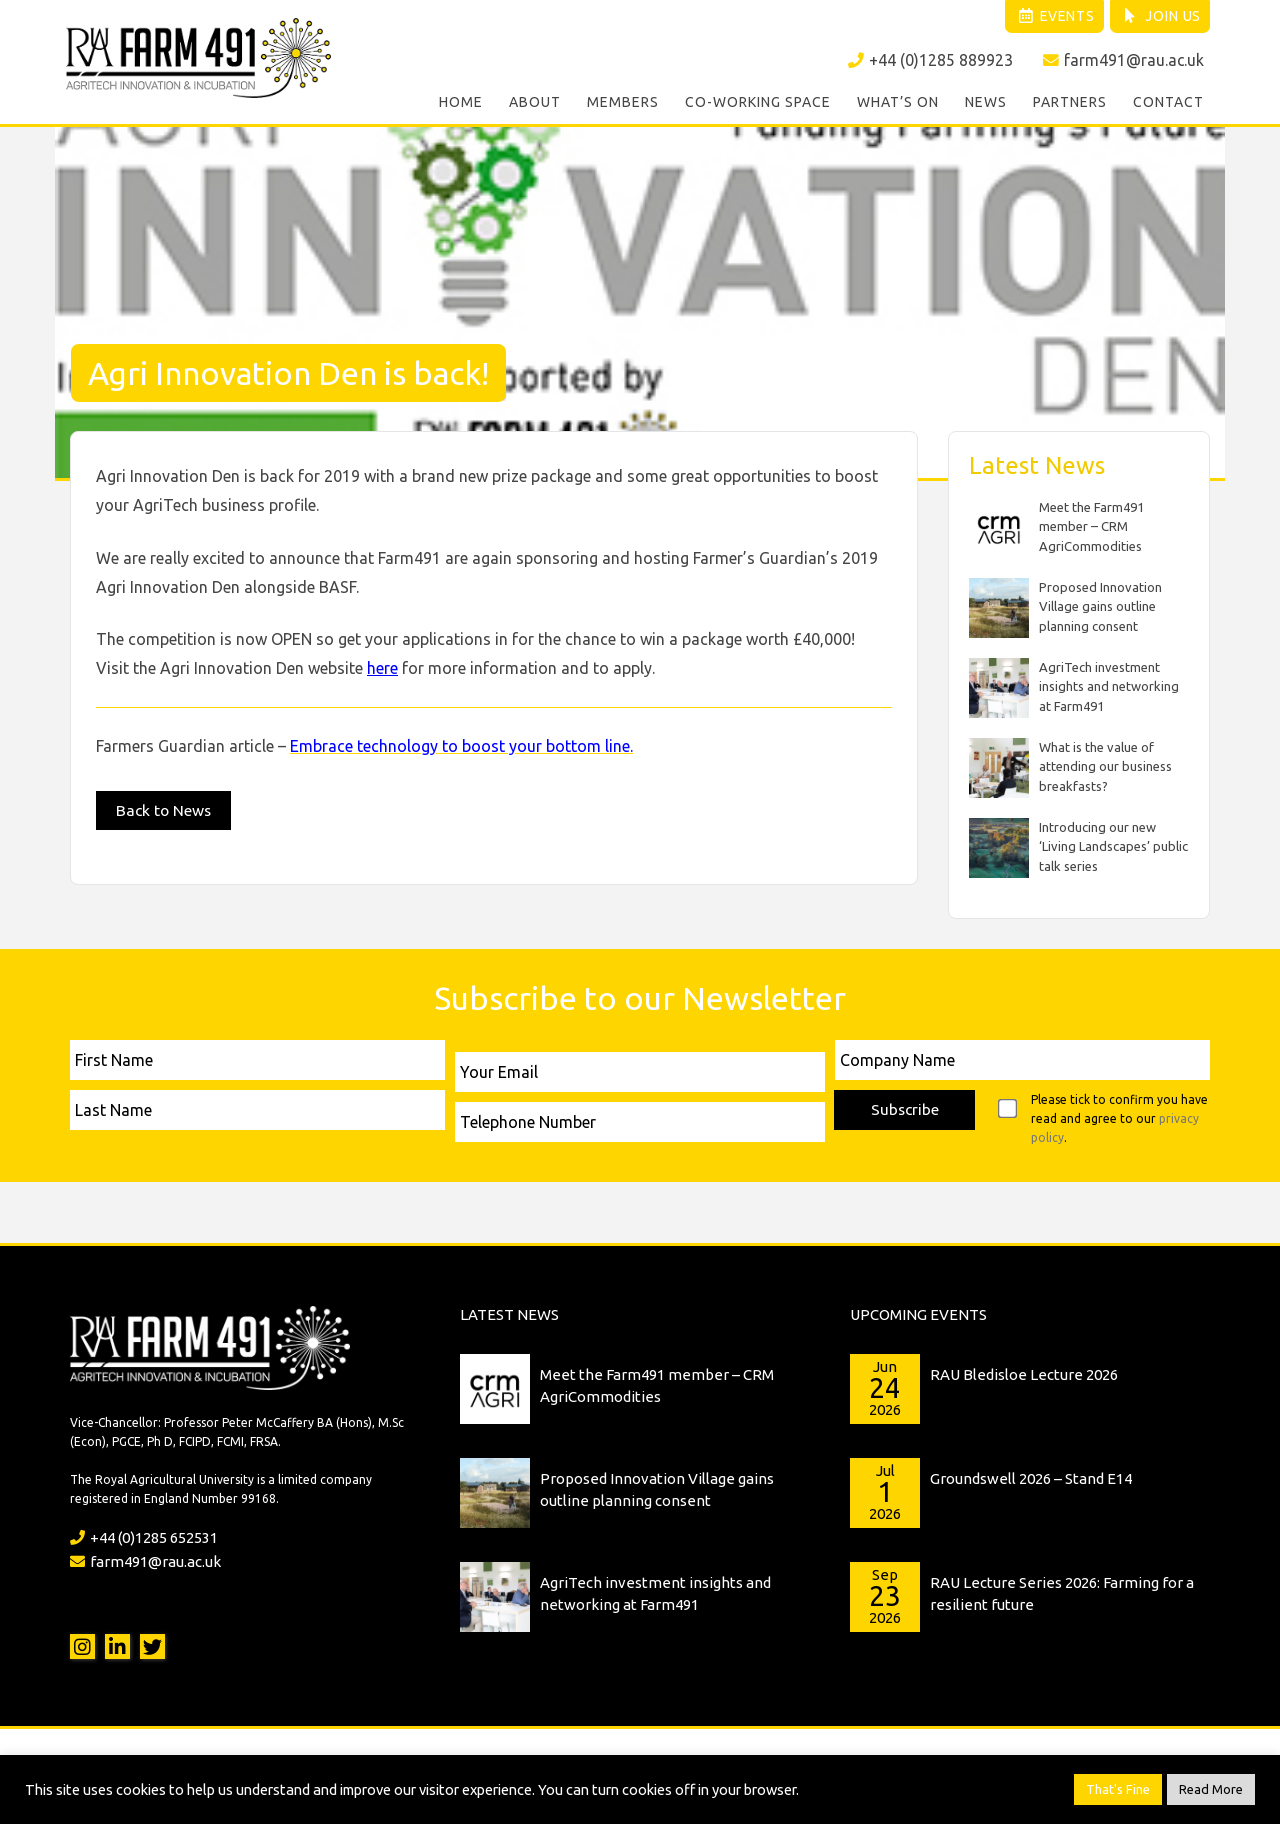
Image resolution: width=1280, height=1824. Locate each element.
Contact (1168, 104)
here (382, 665)
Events (1047, 17)
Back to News (165, 808)
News (986, 104)
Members (623, 104)
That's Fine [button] (1118, 1789)
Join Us (1158, 17)
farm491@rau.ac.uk (1123, 61)
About (535, 104)
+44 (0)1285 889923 (929, 61)
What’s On (898, 104)
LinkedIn (117, 1643)
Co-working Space (758, 104)
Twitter (152, 1643)
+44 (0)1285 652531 (144, 1534)
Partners (1070, 104)
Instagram (82, 1643)
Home (461, 104)
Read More (1211, 1789)
